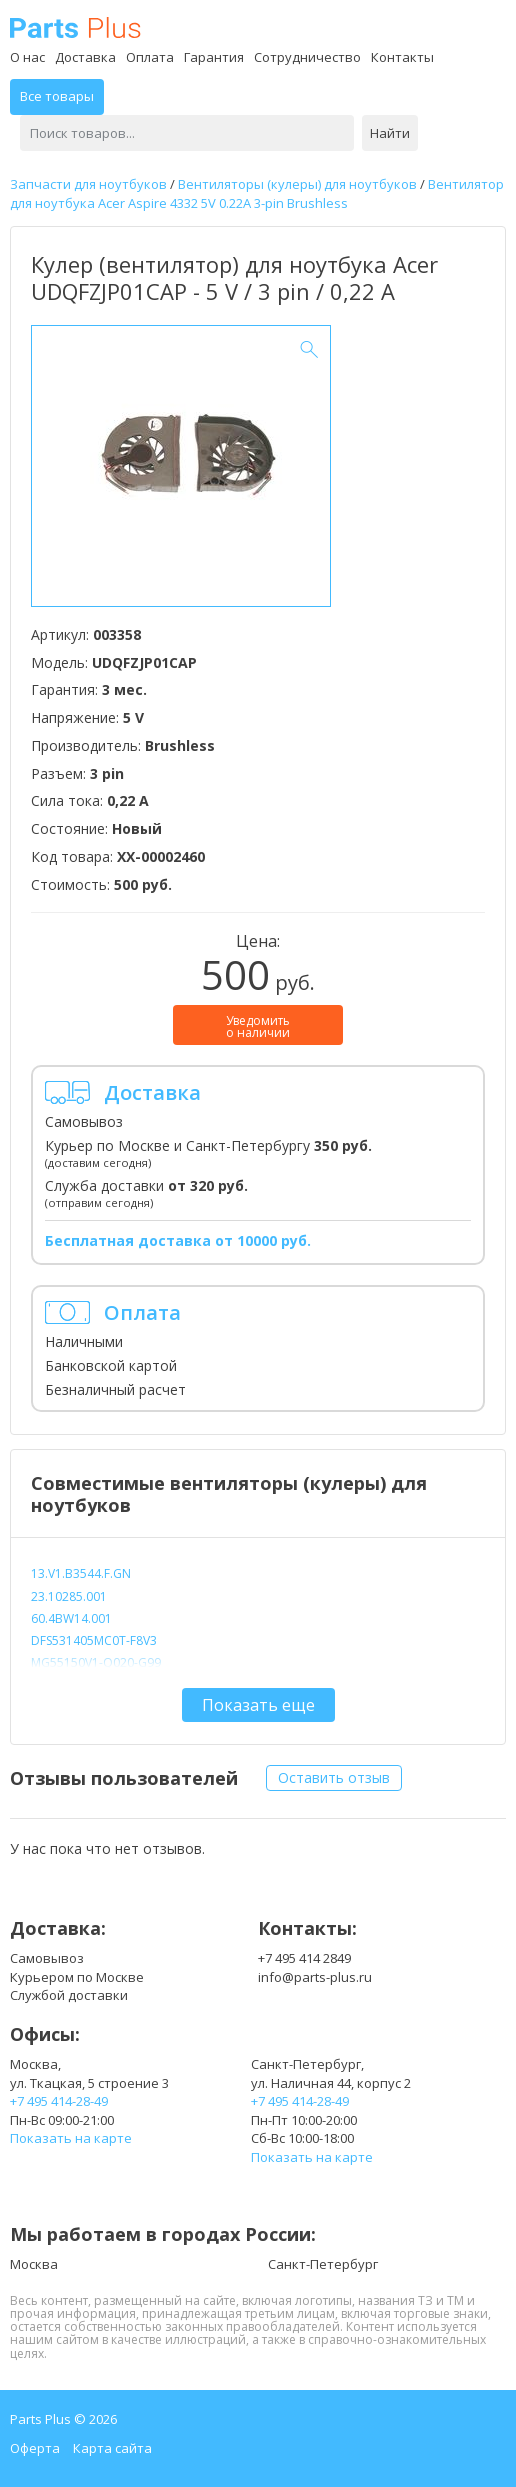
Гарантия (214, 57)
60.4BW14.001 (71, 1618)
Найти (390, 133)
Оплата (150, 57)
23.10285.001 (69, 1596)
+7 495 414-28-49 (59, 2101)
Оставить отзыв (334, 1777)
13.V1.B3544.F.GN (81, 1573)
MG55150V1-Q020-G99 (96, 1662)
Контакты (402, 57)
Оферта (35, 2448)
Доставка (85, 57)
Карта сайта (112, 2448)
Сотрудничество (307, 57)
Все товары (57, 96)
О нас (27, 57)
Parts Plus (75, 27)
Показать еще (258, 1705)
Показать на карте (71, 2138)
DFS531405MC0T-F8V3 (94, 1640)
